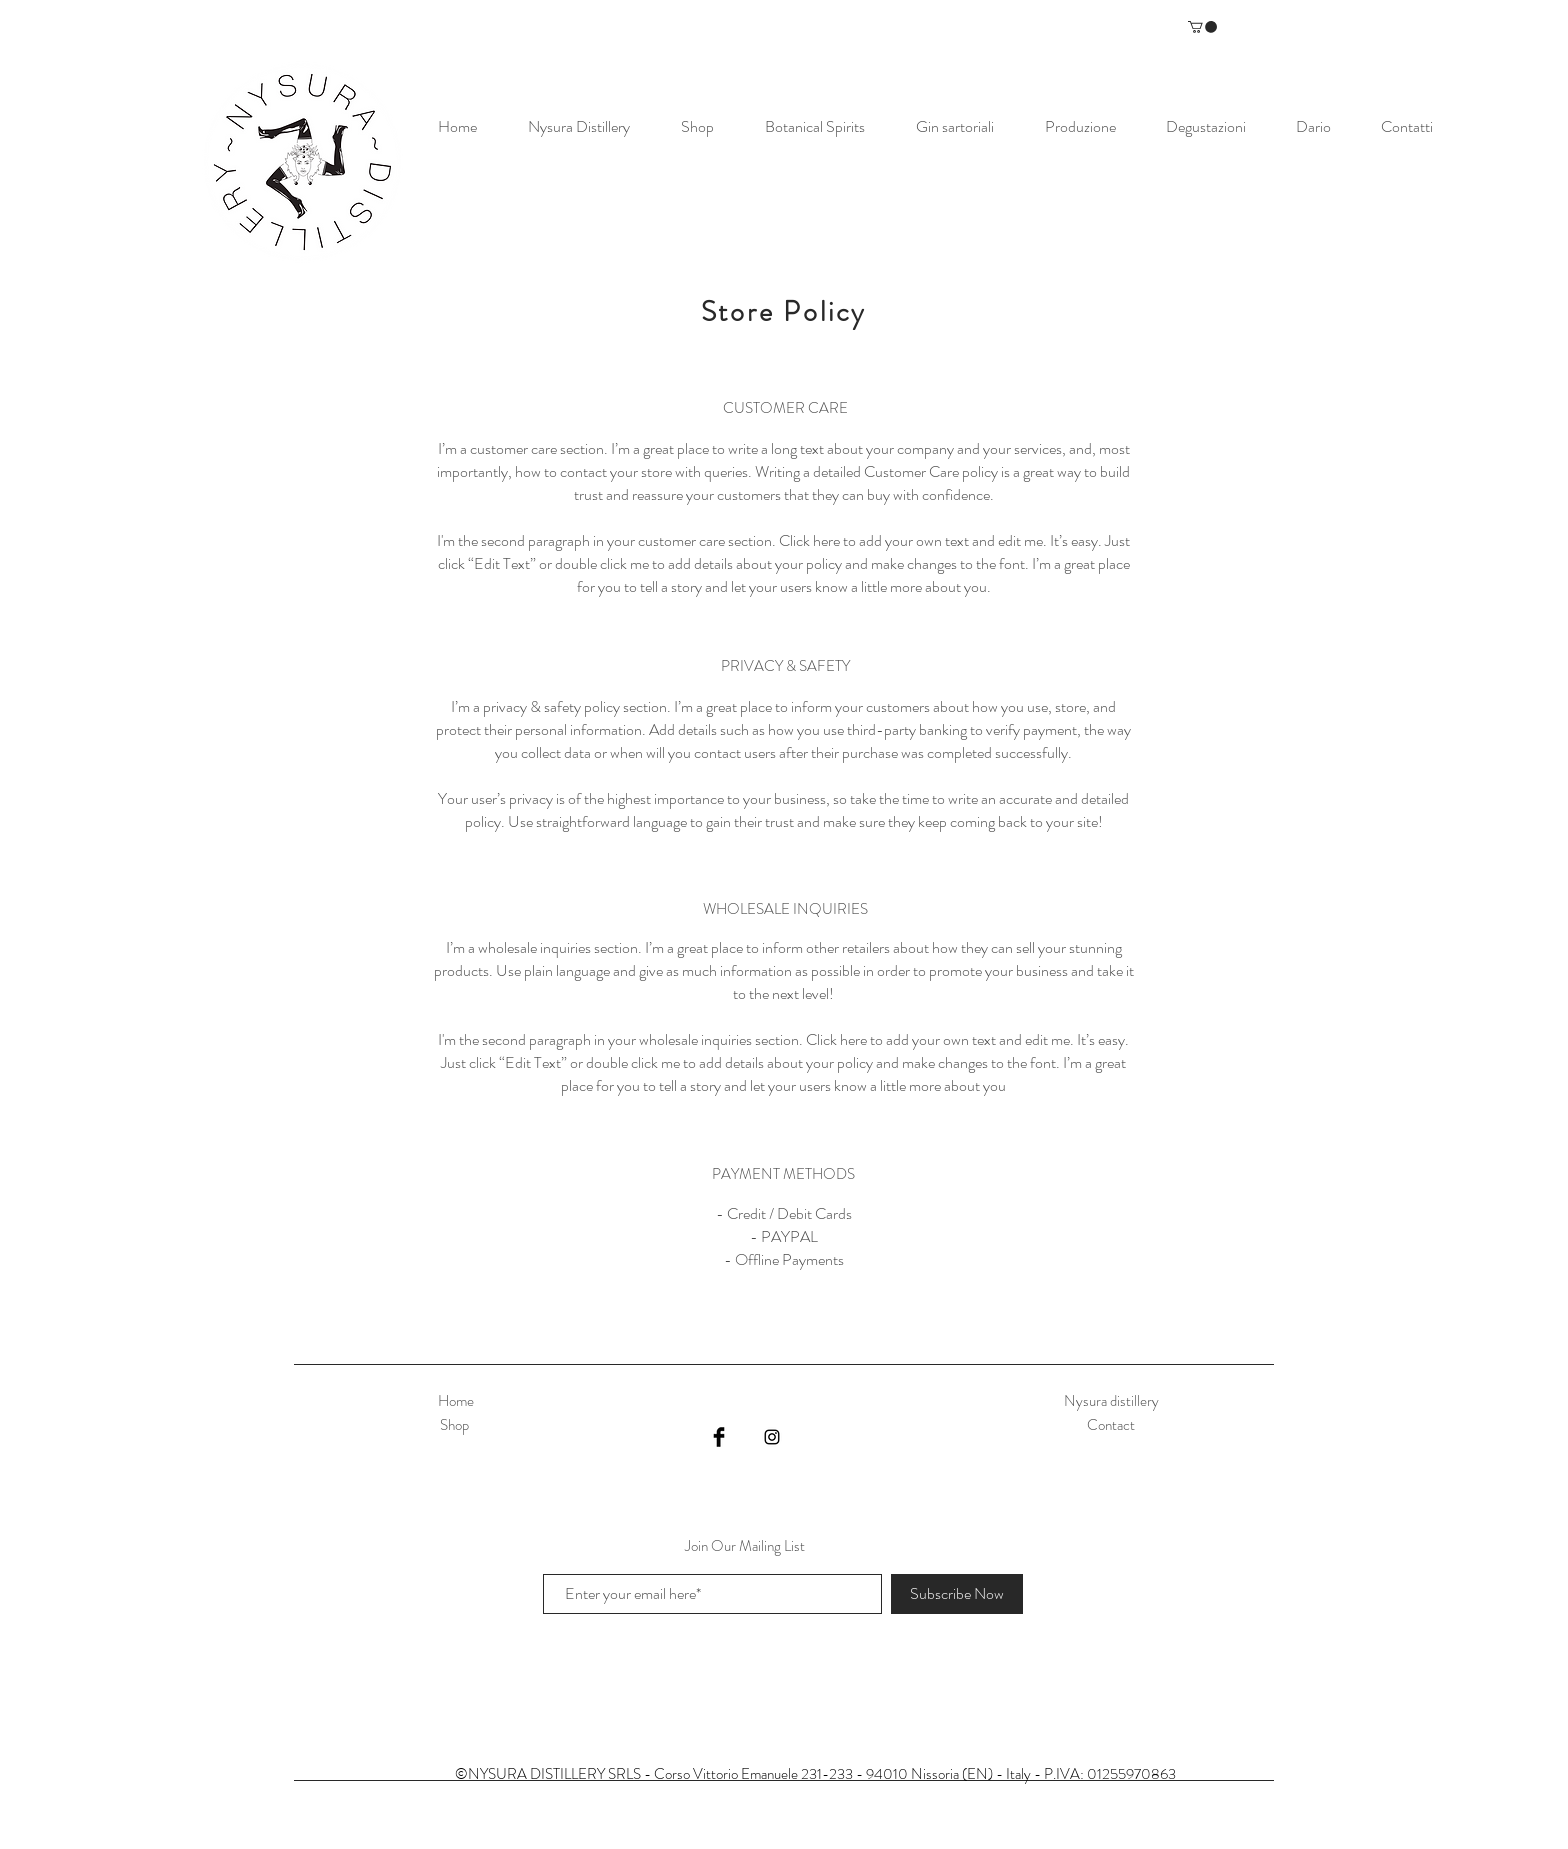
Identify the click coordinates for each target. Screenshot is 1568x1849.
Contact (1111, 1425)
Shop (456, 1425)
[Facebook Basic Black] (719, 1437)
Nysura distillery (1111, 1401)
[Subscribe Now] (957, 1594)
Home (456, 1401)
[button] (1202, 27)
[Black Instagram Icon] (772, 1437)
